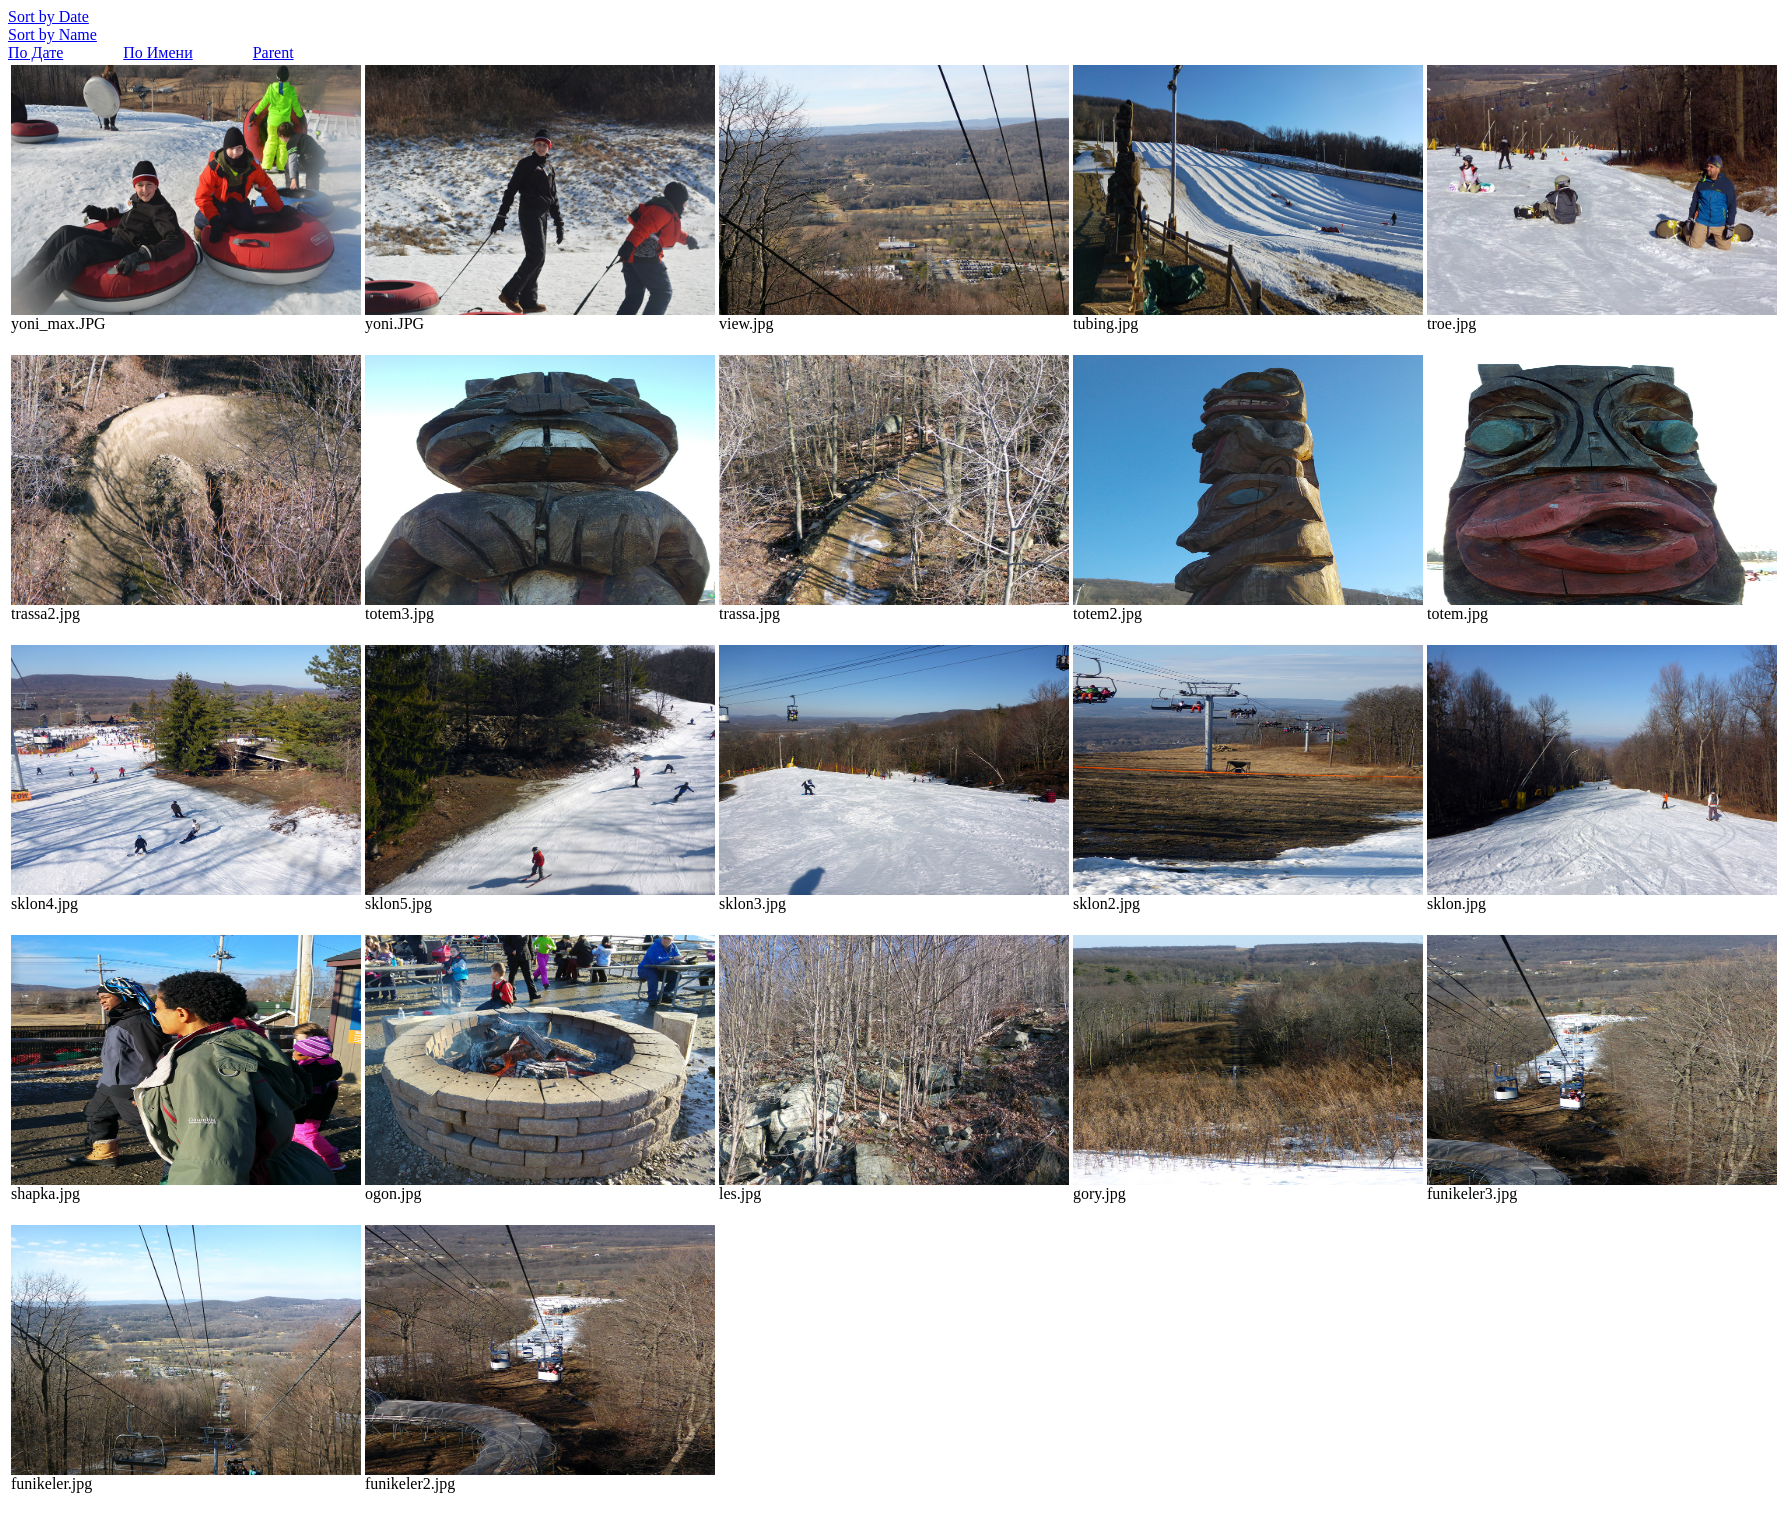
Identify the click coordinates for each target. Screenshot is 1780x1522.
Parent (273, 52)
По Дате (35, 52)
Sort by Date (48, 16)
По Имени (157, 52)
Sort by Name (52, 34)
